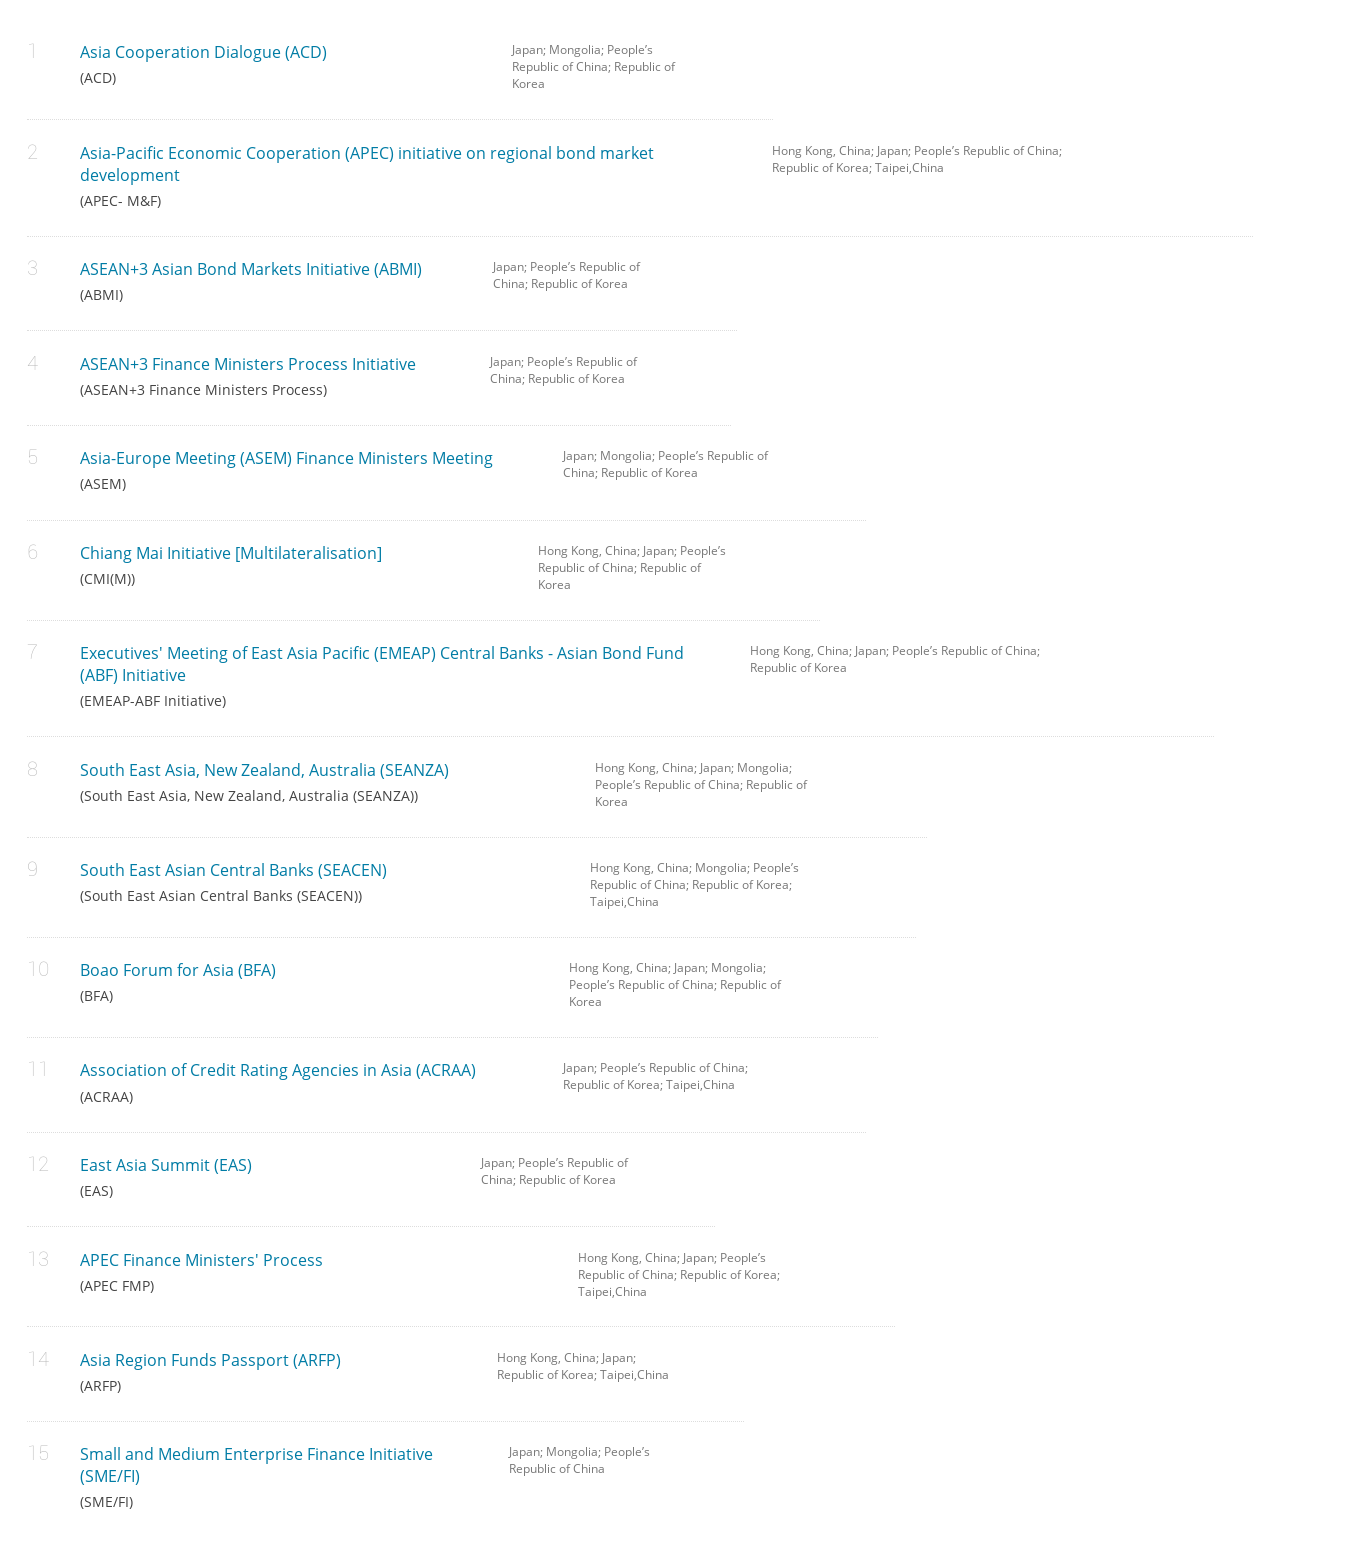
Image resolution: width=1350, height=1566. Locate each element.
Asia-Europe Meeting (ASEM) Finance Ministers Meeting (306, 469)
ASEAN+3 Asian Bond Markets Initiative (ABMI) (271, 280)
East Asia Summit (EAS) (265, 1176)
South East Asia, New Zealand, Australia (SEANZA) (323, 781)
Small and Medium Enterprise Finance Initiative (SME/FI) (279, 1476)
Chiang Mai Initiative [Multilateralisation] (294, 564)
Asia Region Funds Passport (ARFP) (273, 1371)
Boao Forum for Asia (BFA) (309, 981)
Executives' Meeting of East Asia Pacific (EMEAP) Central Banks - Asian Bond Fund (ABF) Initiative (400, 675)
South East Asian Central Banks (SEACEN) (320, 881)
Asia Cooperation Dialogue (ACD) (281, 63)
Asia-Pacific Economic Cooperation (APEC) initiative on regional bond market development (411, 175)
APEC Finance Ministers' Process (314, 1271)
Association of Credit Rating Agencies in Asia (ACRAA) (306, 1081)
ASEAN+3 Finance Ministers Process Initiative (270, 375)
